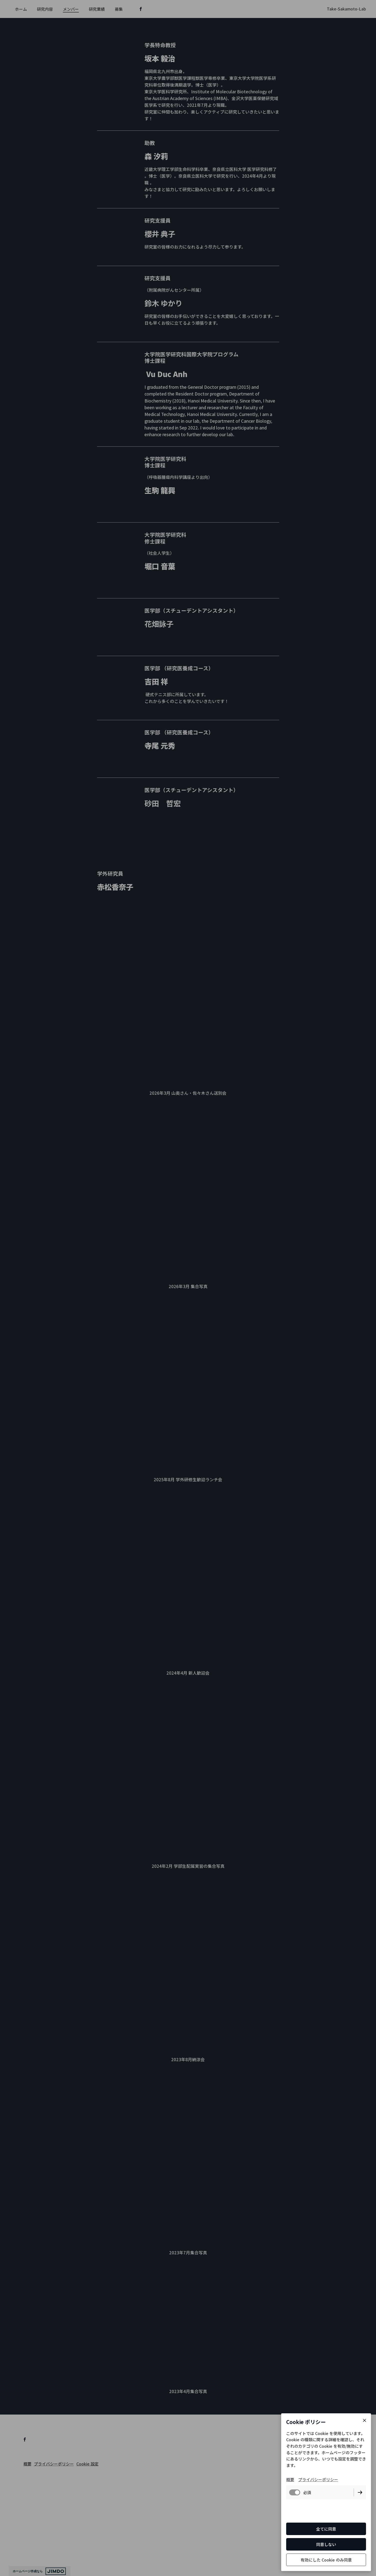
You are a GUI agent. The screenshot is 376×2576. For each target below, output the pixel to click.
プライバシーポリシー (318, 2481)
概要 (290, 2481)
